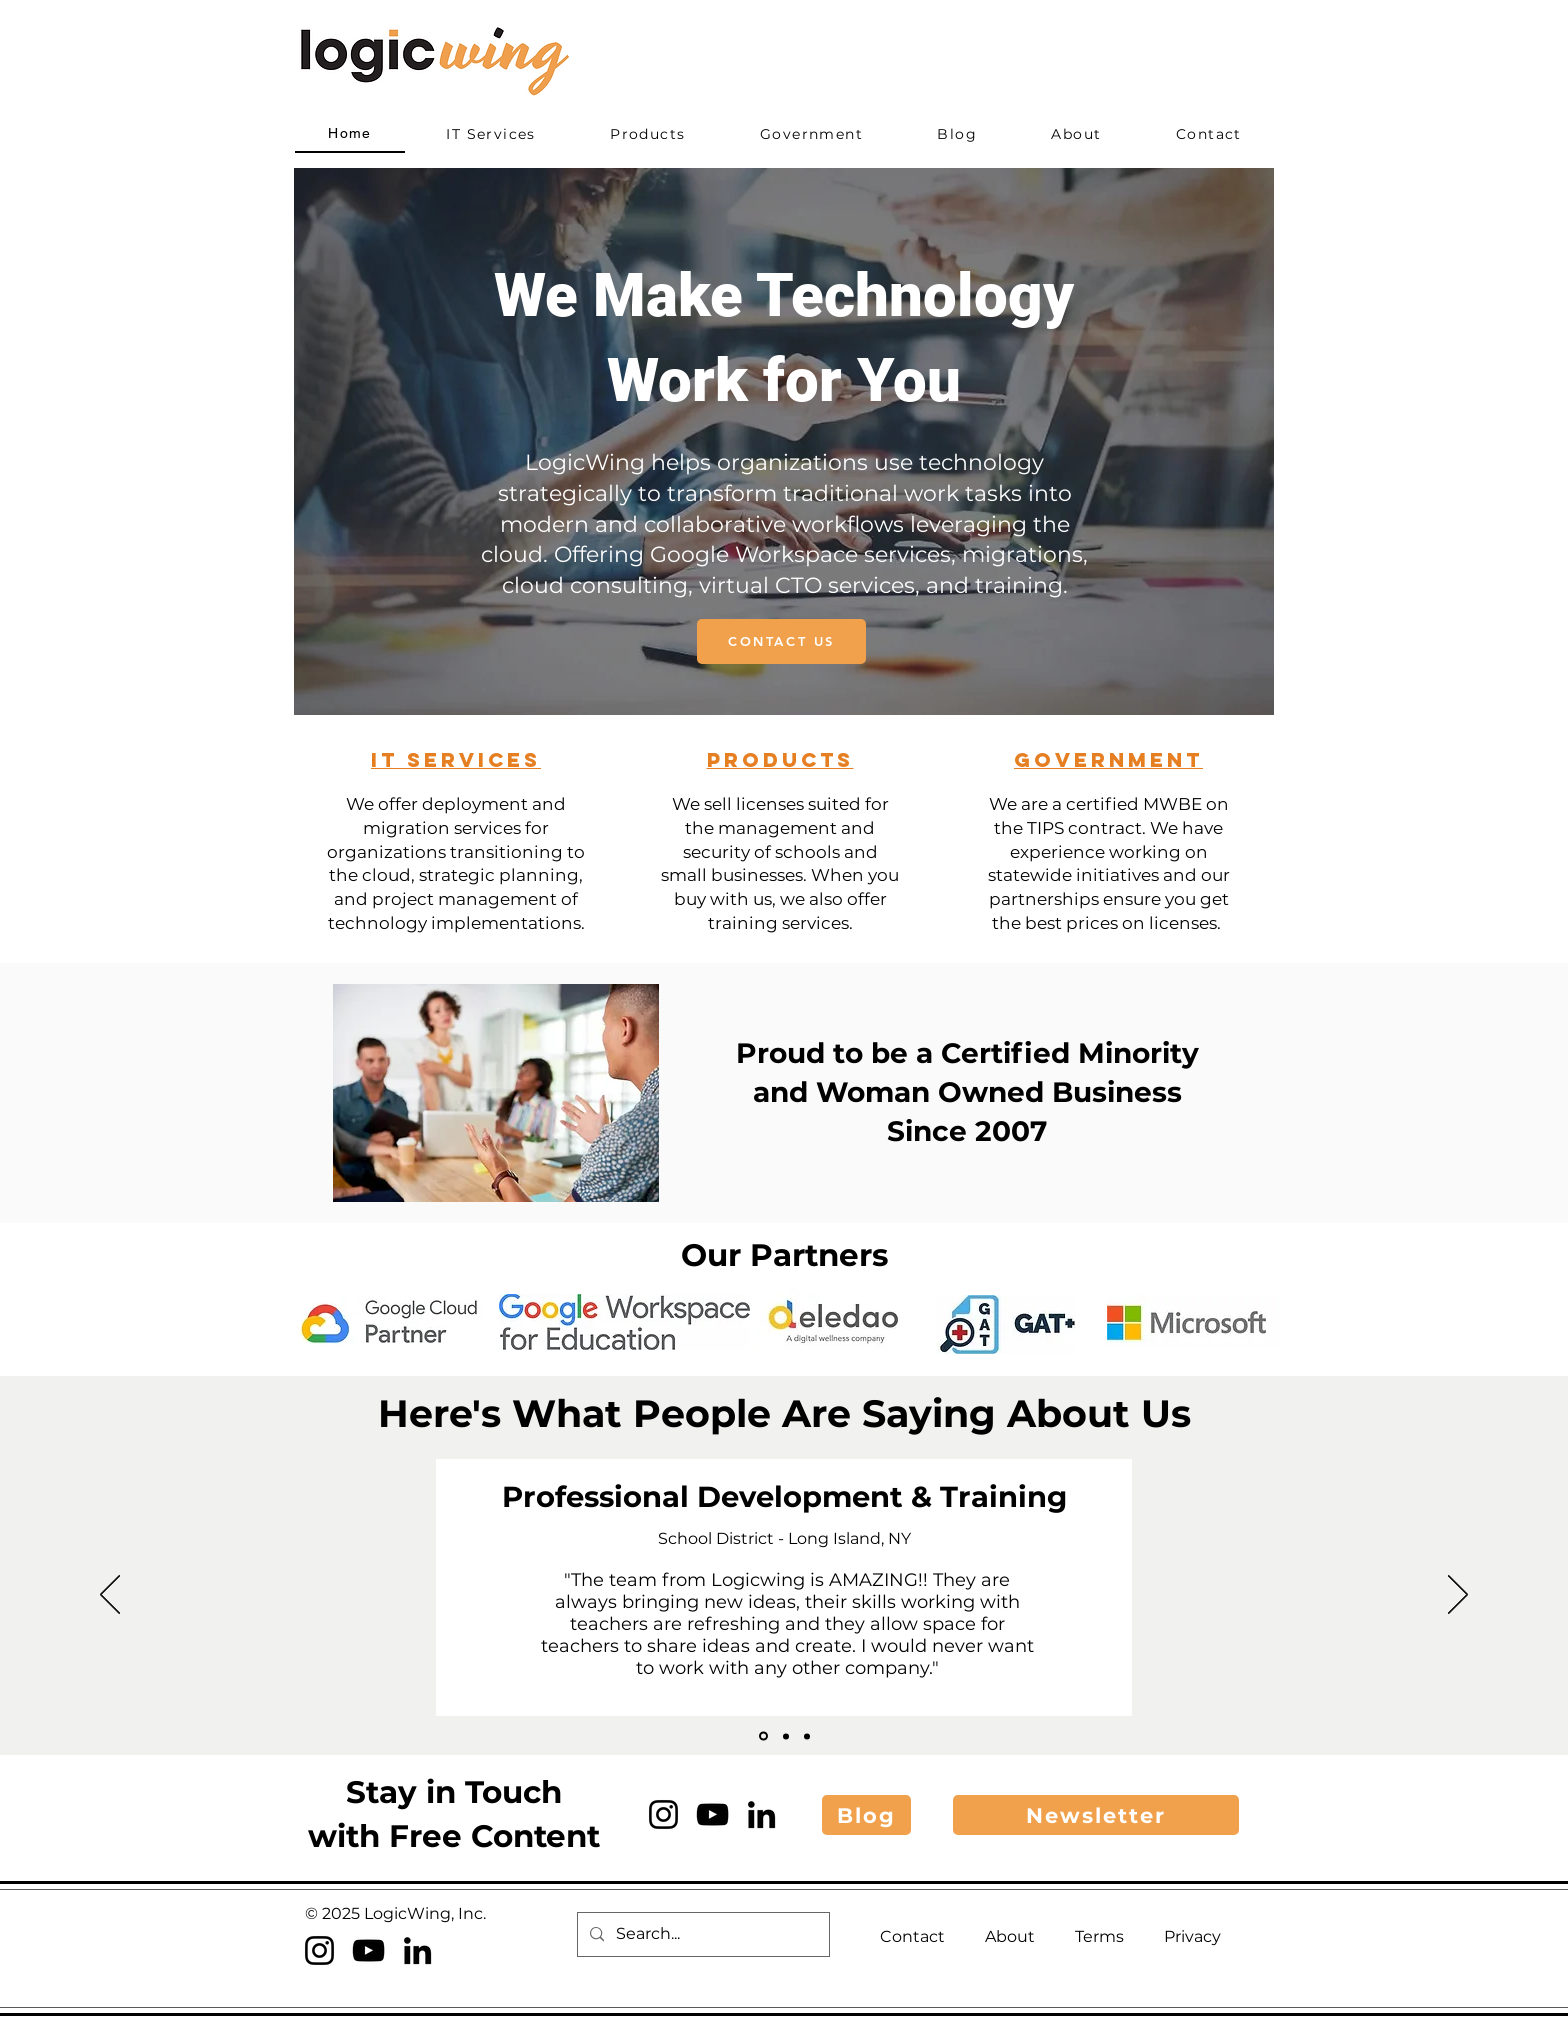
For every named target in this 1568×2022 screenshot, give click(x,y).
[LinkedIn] (761, 1814)
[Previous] (110, 1596)
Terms (1099, 1936)
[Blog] (866, 1815)
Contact (912, 1936)
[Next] (1458, 1596)
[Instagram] (663, 1814)
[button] (1096, 1815)
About (1010, 1936)
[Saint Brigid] (786, 1736)
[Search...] (701, 1934)
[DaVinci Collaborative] (807, 1736)
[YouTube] (712, 1814)
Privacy (1192, 1936)
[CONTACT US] (781, 641)
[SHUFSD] (763, 1736)
